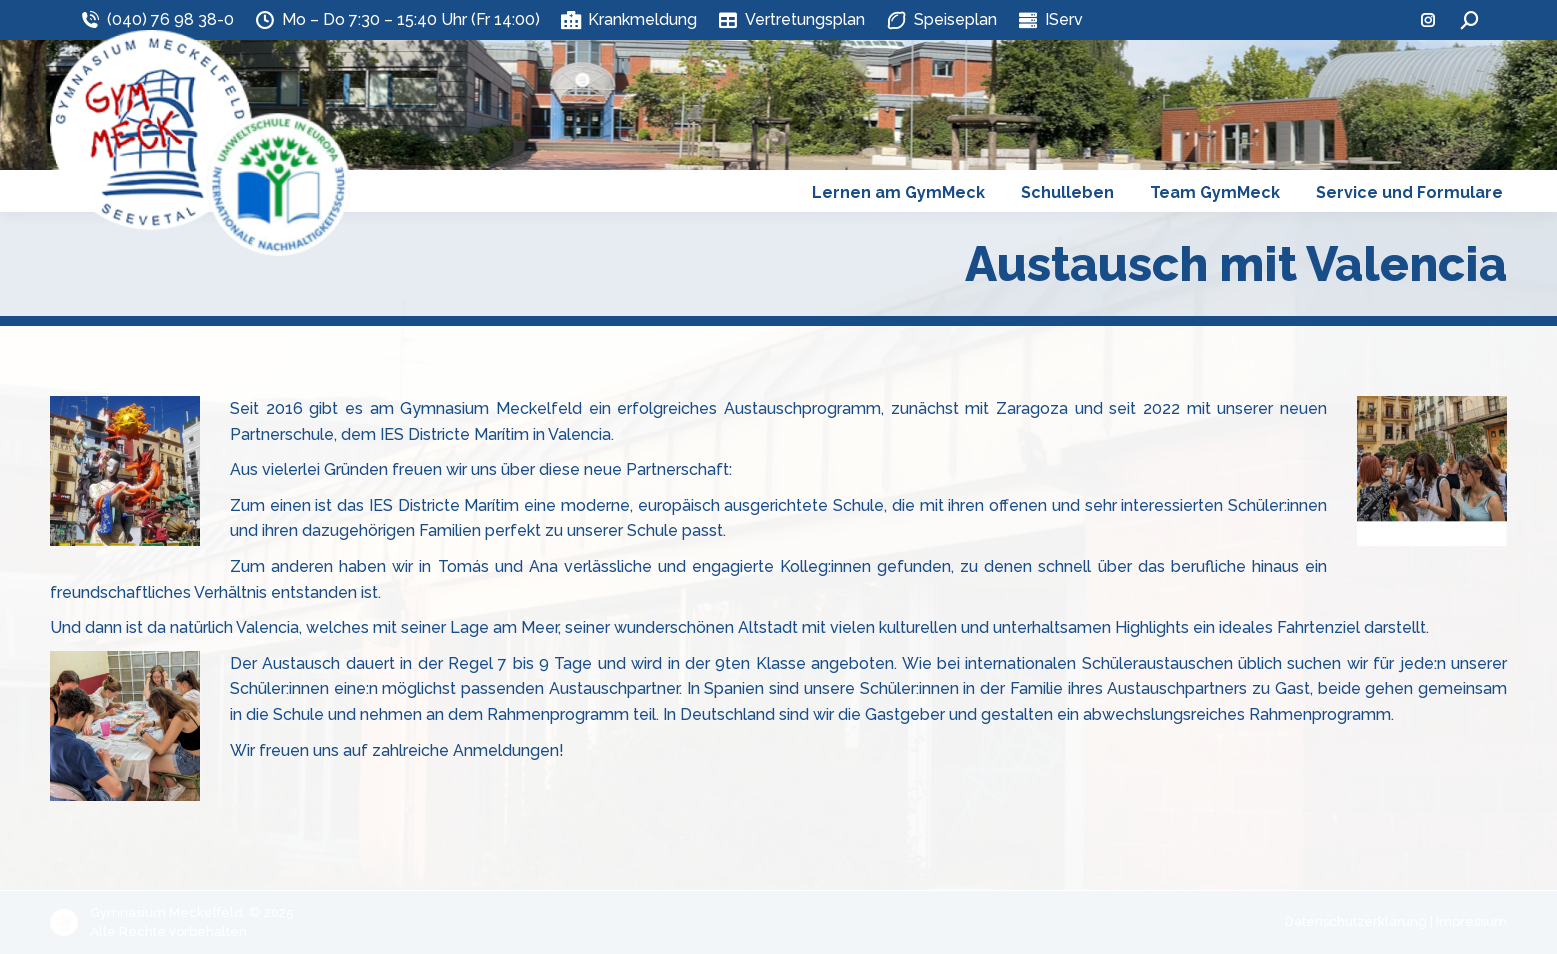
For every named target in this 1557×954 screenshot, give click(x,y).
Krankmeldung (628, 20)
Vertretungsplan (791, 20)
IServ (1050, 20)
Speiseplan (940, 20)
